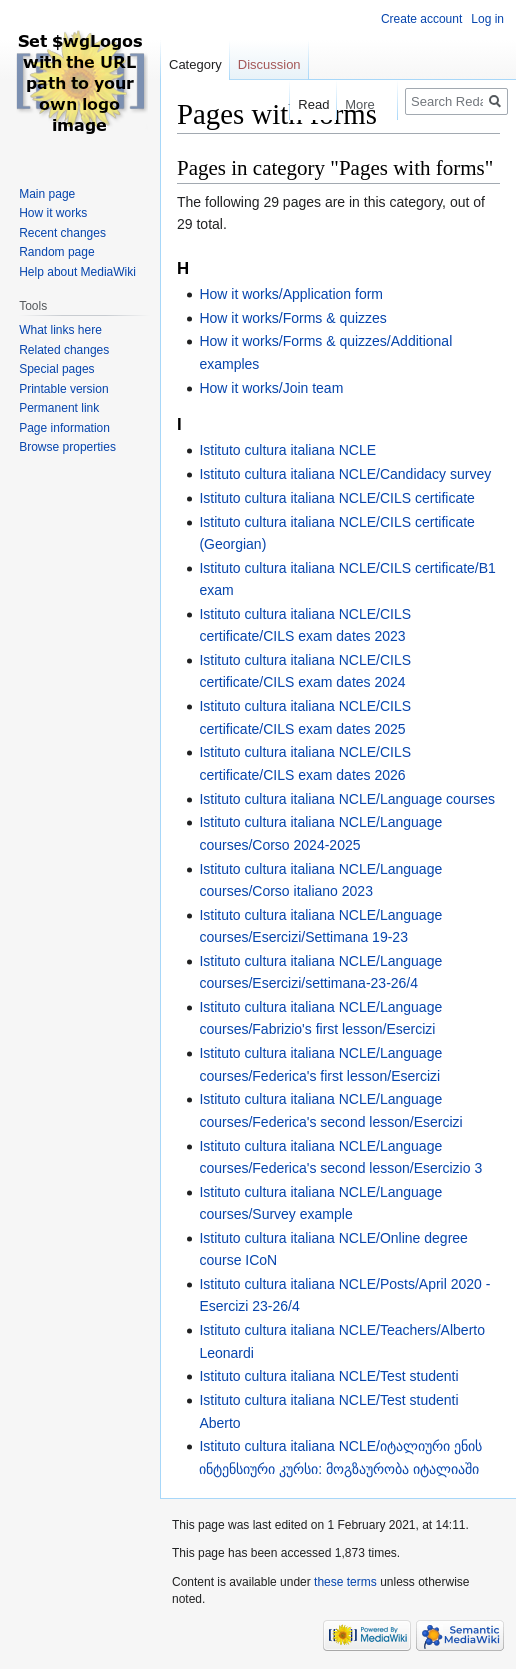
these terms (345, 1582)
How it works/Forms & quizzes (292, 318)
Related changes (64, 350)
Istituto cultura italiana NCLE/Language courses (347, 799)
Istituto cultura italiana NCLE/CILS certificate (336, 498)
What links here (60, 330)
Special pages (56, 369)
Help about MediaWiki (77, 272)
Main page (47, 194)
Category (195, 64)
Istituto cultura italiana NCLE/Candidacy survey (345, 474)
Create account (421, 19)
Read (303, 104)
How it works (53, 213)
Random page (56, 252)
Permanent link (59, 408)
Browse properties (67, 447)
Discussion (269, 64)
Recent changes (62, 233)
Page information (64, 428)
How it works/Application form (291, 294)
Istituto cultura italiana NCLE (287, 450)
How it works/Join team (271, 388)
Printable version (63, 389)
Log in (487, 19)
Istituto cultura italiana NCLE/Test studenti (328, 1376)
